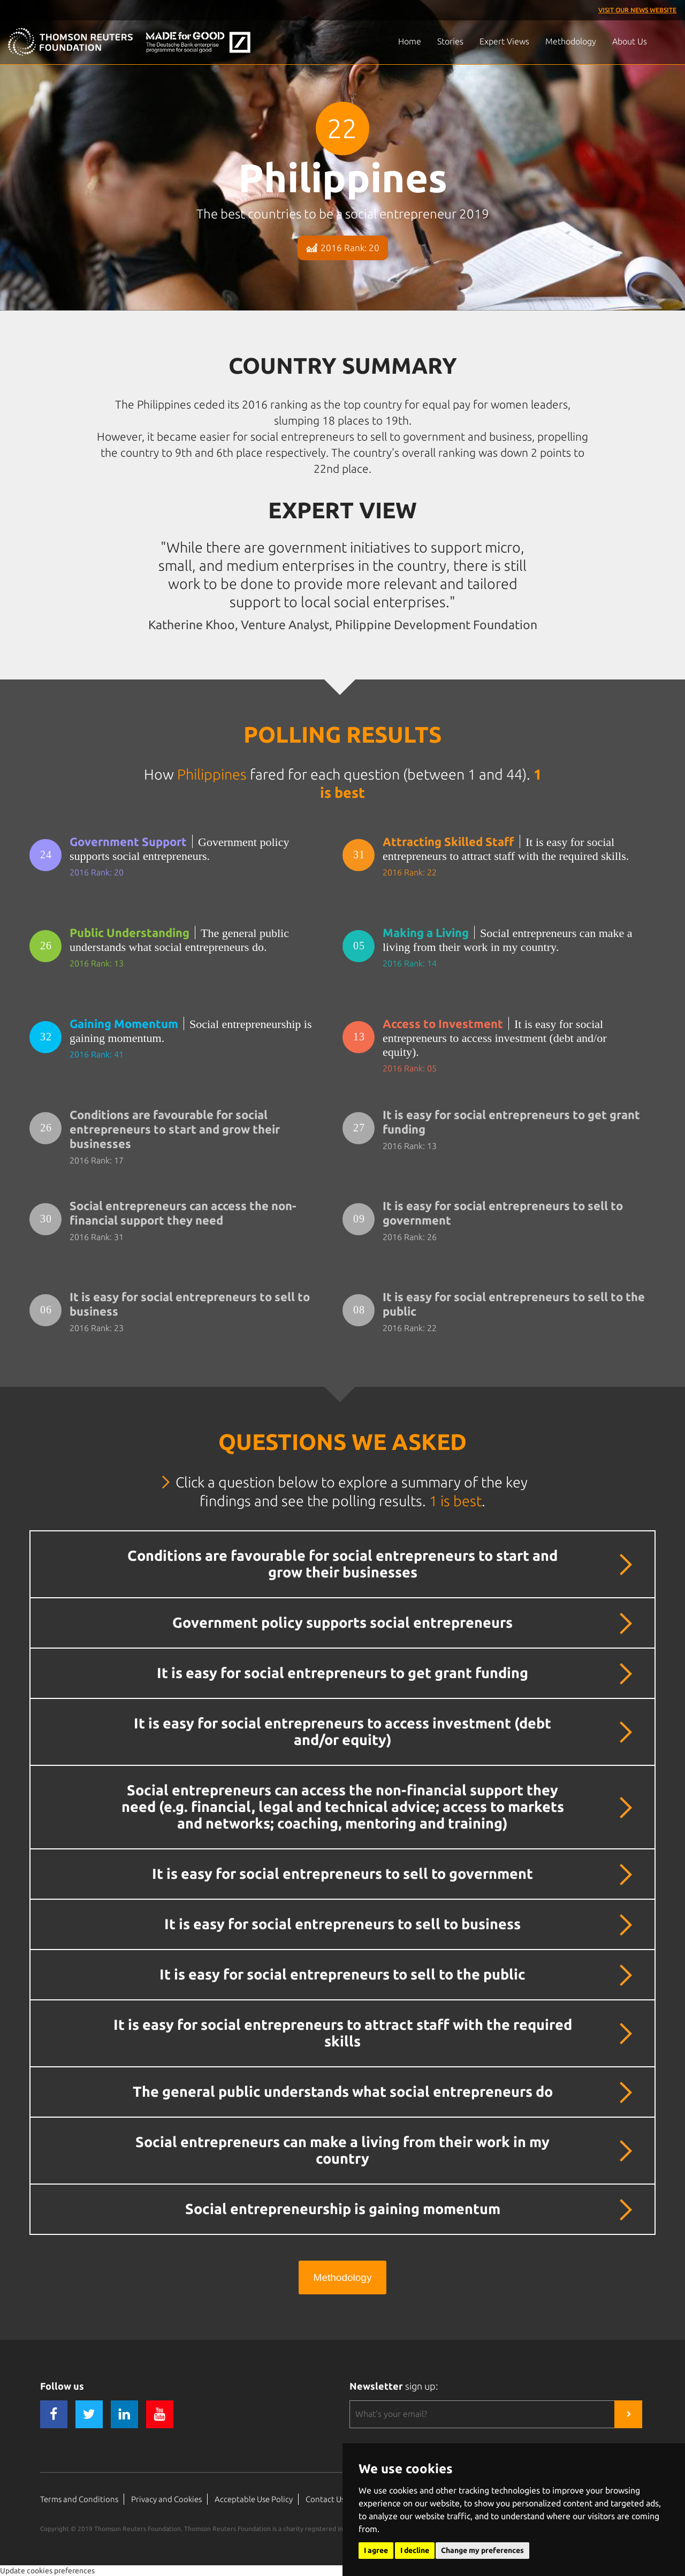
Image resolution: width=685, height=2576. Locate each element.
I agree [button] (376, 2550)
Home (409, 41)
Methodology (570, 41)
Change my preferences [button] (482, 2550)
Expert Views (504, 41)
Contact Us (325, 2499)
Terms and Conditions (79, 2499)
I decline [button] (414, 2550)
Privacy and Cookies (166, 2499)
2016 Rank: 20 (342, 248)
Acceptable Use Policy (254, 2499)
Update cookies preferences (47, 2570)
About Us (629, 41)
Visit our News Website (637, 9)
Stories (450, 41)
